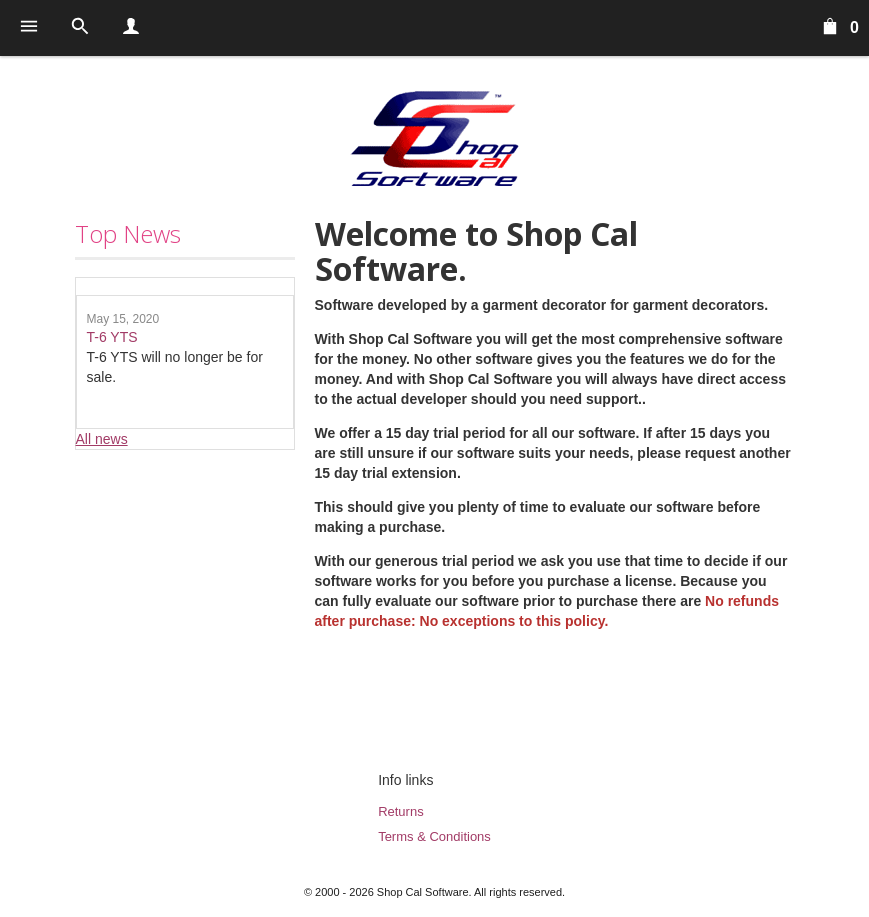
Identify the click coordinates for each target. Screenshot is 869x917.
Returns (401, 811)
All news (102, 439)
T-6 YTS (112, 337)
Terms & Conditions (434, 836)
